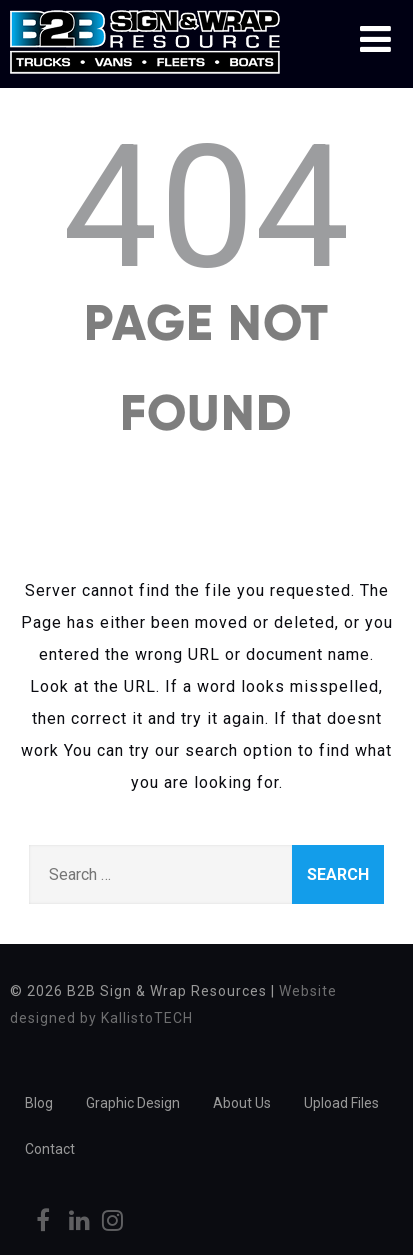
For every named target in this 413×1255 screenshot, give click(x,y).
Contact (50, 1149)
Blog (39, 1103)
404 (207, 208)
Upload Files (341, 1103)
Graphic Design (133, 1103)
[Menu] (375, 40)
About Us (242, 1103)
